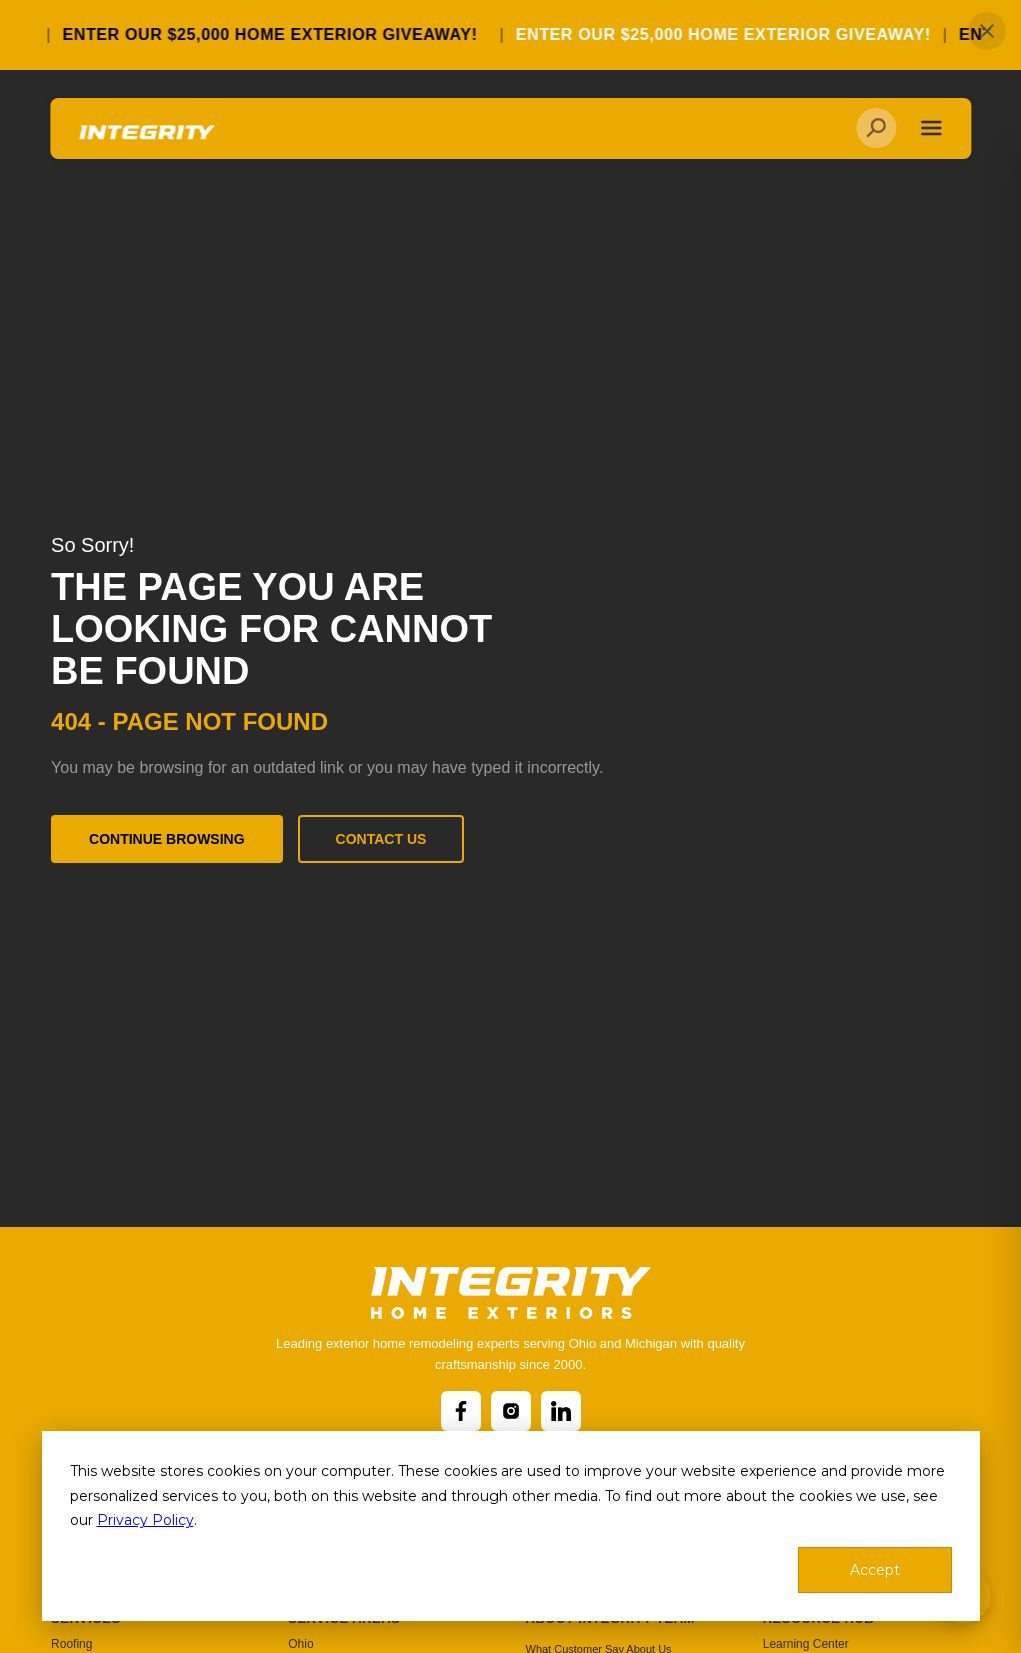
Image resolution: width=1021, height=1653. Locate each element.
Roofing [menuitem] (71, 1644)
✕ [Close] (987, 31)
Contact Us (381, 839)
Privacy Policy (145, 1520)
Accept (875, 1570)
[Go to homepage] (146, 141)
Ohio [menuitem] (300, 1644)
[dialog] (511, 1526)
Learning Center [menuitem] (806, 1644)
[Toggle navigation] (930, 131)
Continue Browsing (167, 839)
